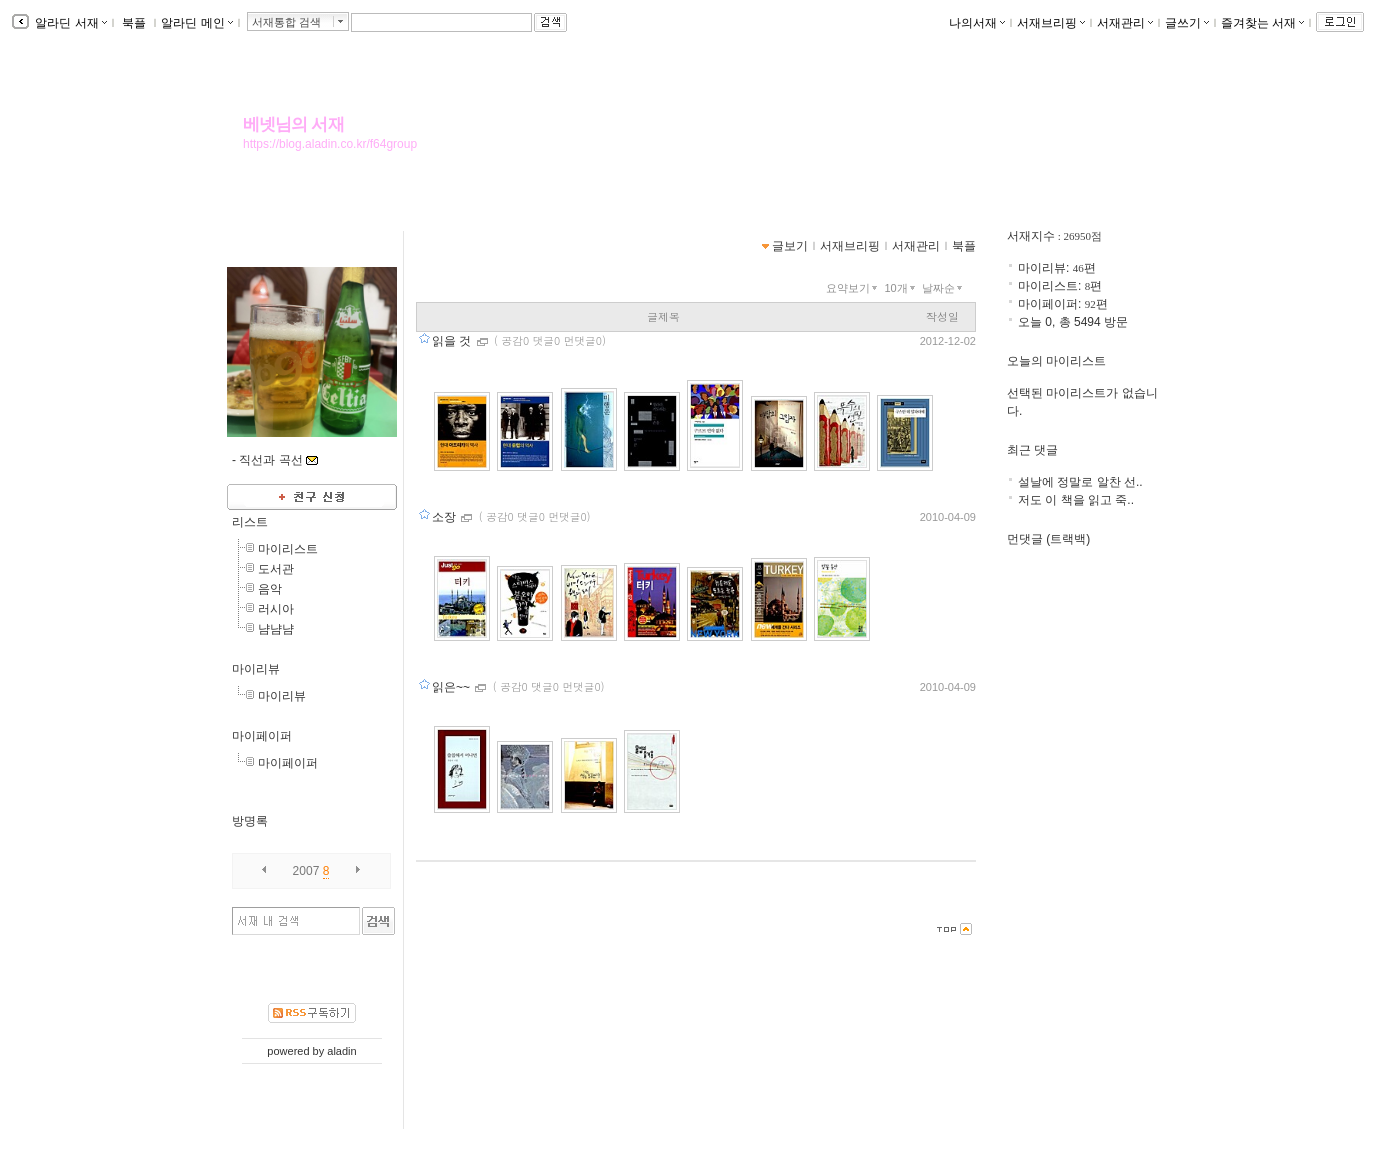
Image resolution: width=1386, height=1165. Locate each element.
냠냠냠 (276, 629)
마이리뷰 (256, 669)
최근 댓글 (1032, 450)
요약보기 (853, 288)
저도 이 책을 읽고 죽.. (1076, 500)
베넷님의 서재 (293, 124)
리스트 (250, 522)
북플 (134, 23)
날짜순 (944, 288)
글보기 (790, 246)
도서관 (276, 569)
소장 (445, 517)
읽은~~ (452, 687)
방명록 (250, 821)
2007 (306, 871)
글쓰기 (1187, 23)
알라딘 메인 (196, 23)
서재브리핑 (1051, 23)
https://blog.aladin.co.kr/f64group (330, 144)
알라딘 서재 (69, 23)
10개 (901, 288)
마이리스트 (288, 549)
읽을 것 (453, 341)
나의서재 (977, 23)
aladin (341, 1051)
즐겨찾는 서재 (1262, 23)
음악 (270, 589)
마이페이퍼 (262, 736)
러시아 (276, 609)
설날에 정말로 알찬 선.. (1080, 482)
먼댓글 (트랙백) (1048, 539)
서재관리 (1125, 23)
